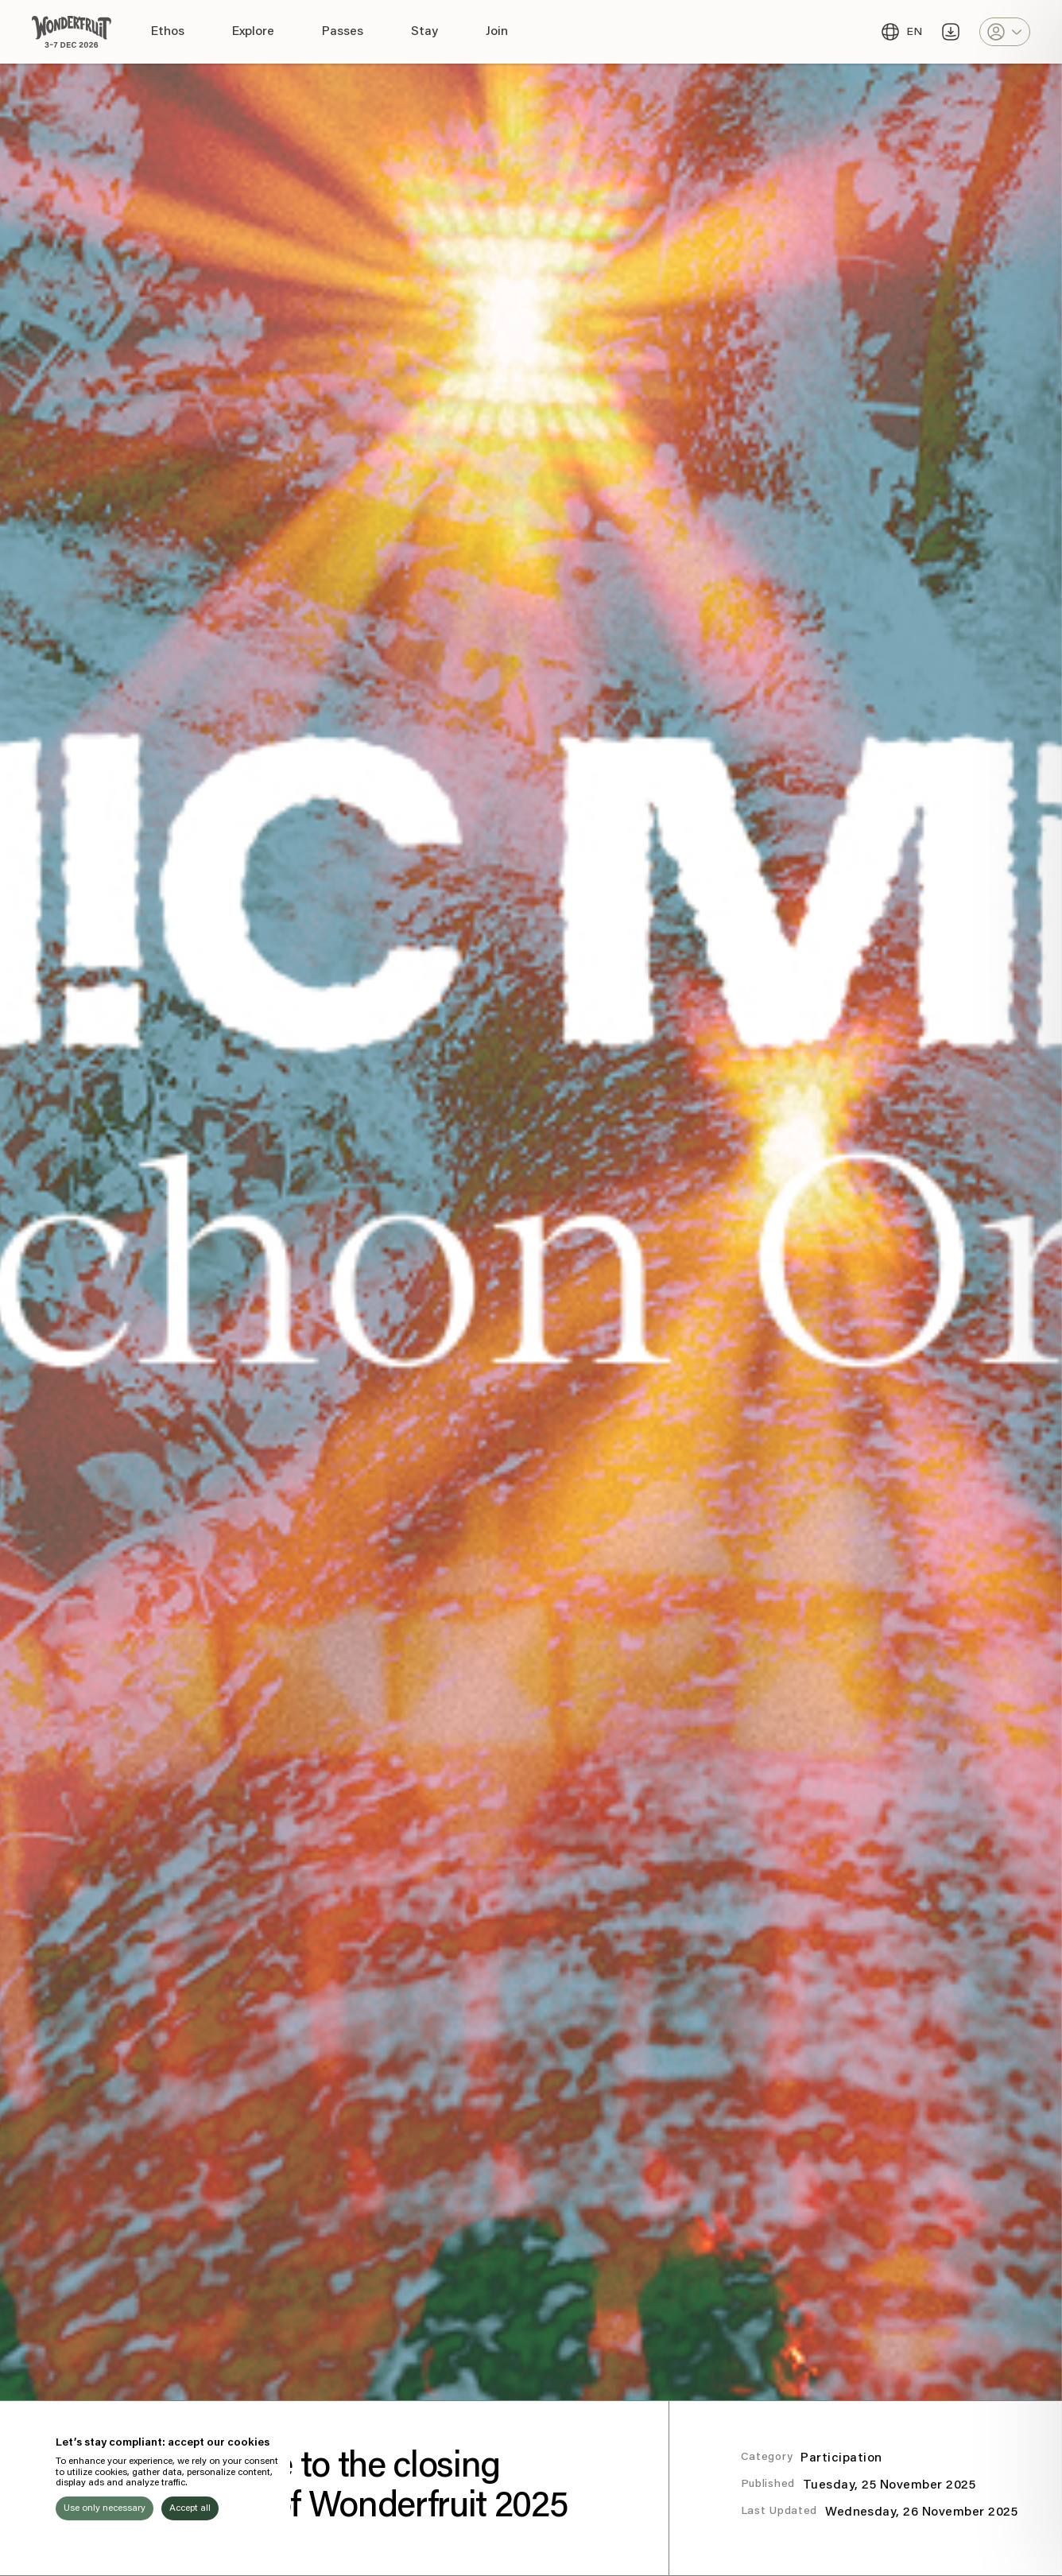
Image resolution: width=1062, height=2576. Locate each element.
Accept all (190, 2508)
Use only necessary (104, 2508)
